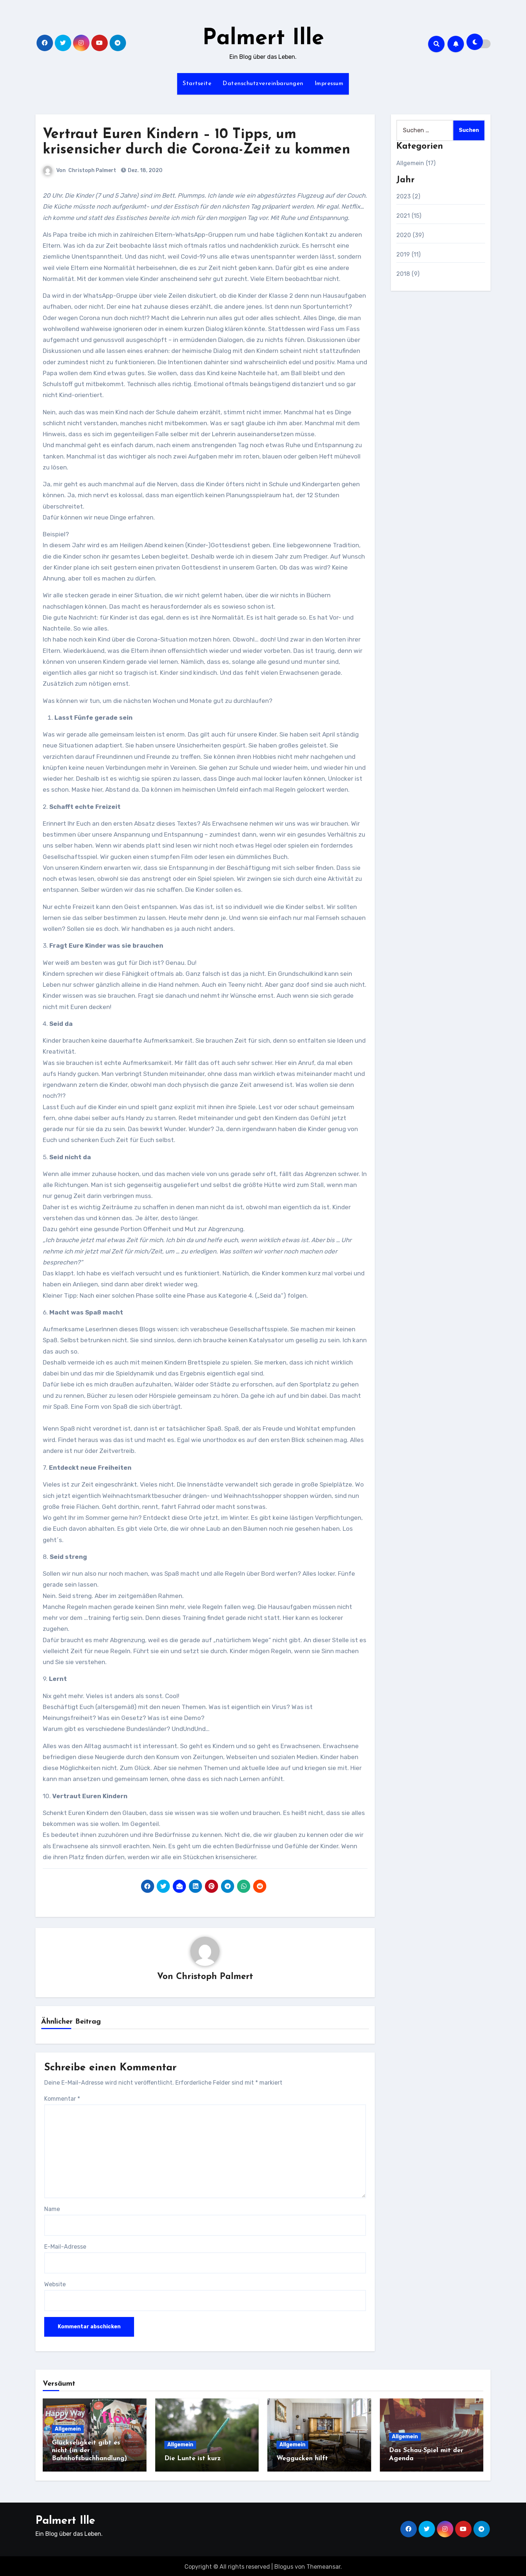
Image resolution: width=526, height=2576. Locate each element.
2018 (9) (408, 273)
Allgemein (68, 2429)
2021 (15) (409, 215)
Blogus (283, 2565)
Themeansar (323, 2565)
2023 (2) (408, 196)
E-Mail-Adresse (65, 2247)
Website (55, 2284)
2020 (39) (410, 235)
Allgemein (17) (416, 163)
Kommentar (62, 2099)
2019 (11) (408, 254)
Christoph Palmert (92, 170)
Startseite (197, 84)
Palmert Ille (263, 39)
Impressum (329, 84)
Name (52, 2209)
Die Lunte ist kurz (192, 2458)
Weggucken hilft (302, 2458)
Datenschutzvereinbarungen (263, 84)
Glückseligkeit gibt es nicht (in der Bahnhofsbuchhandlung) (89, 2450)
